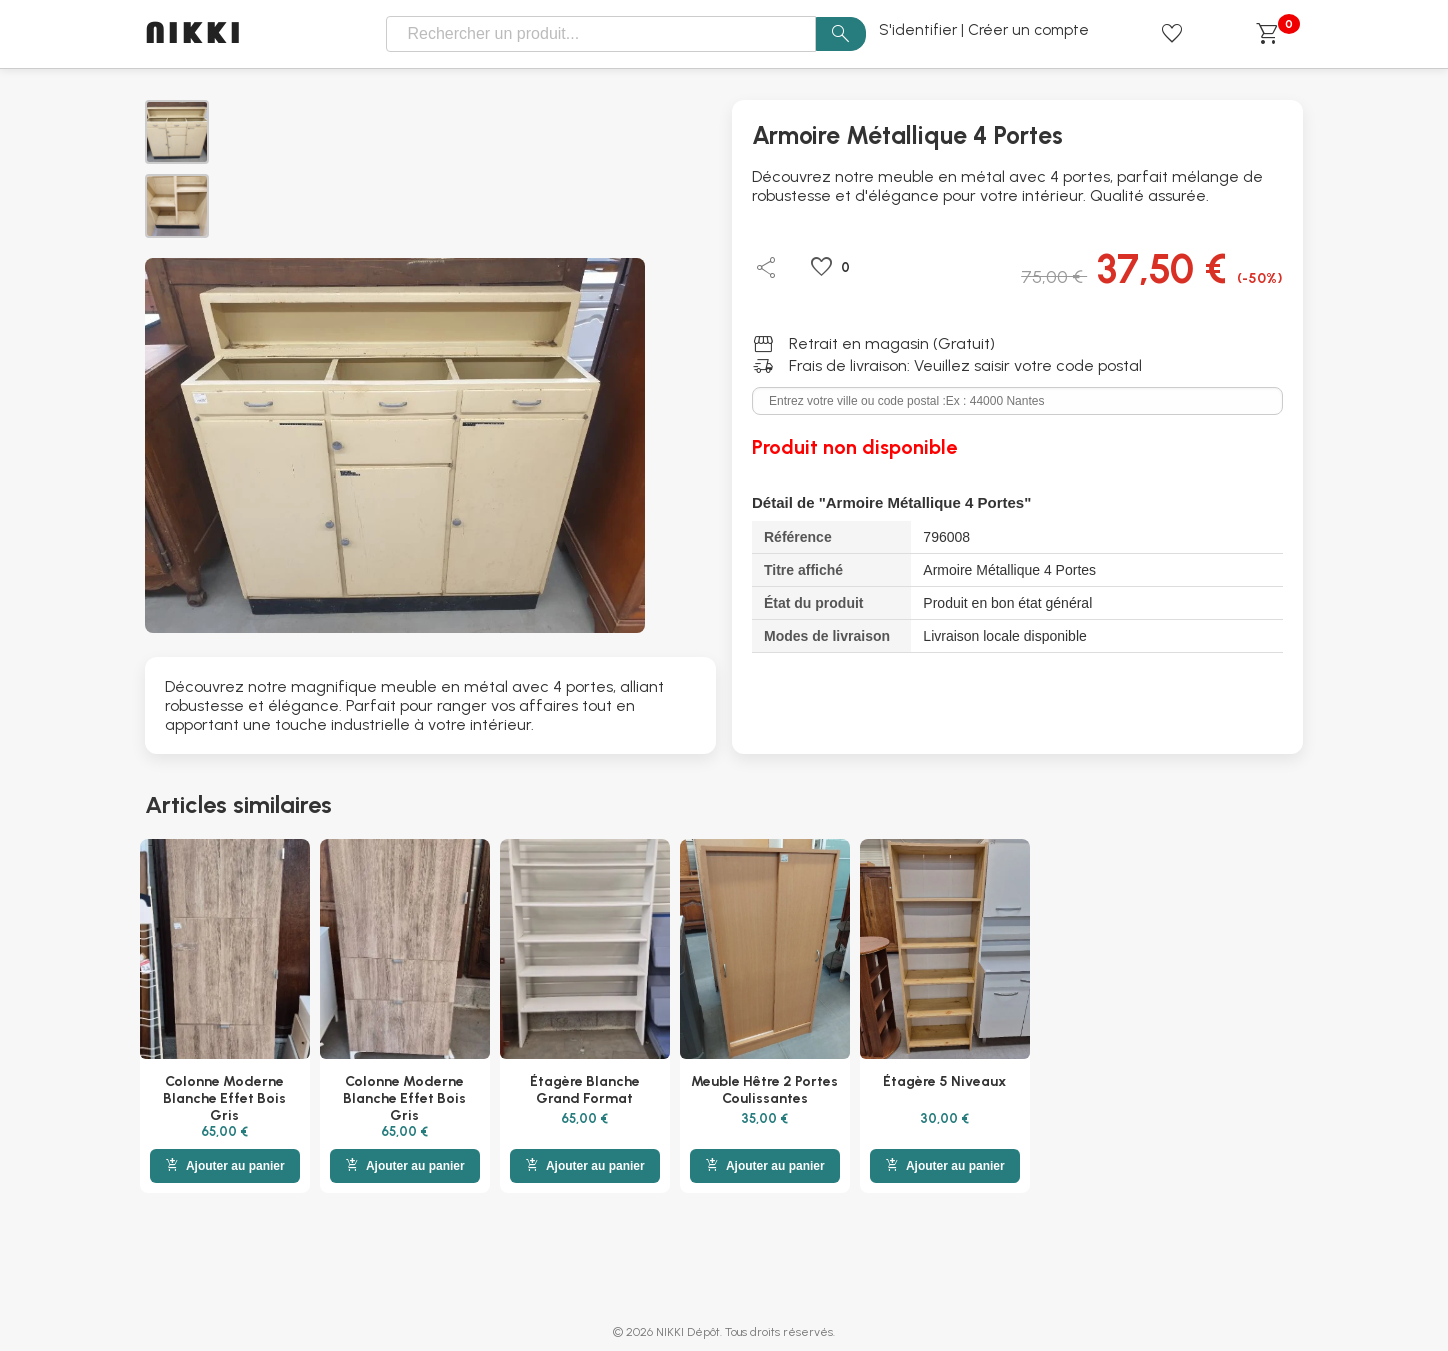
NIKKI (194, 34)
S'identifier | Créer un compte (984, 30)
